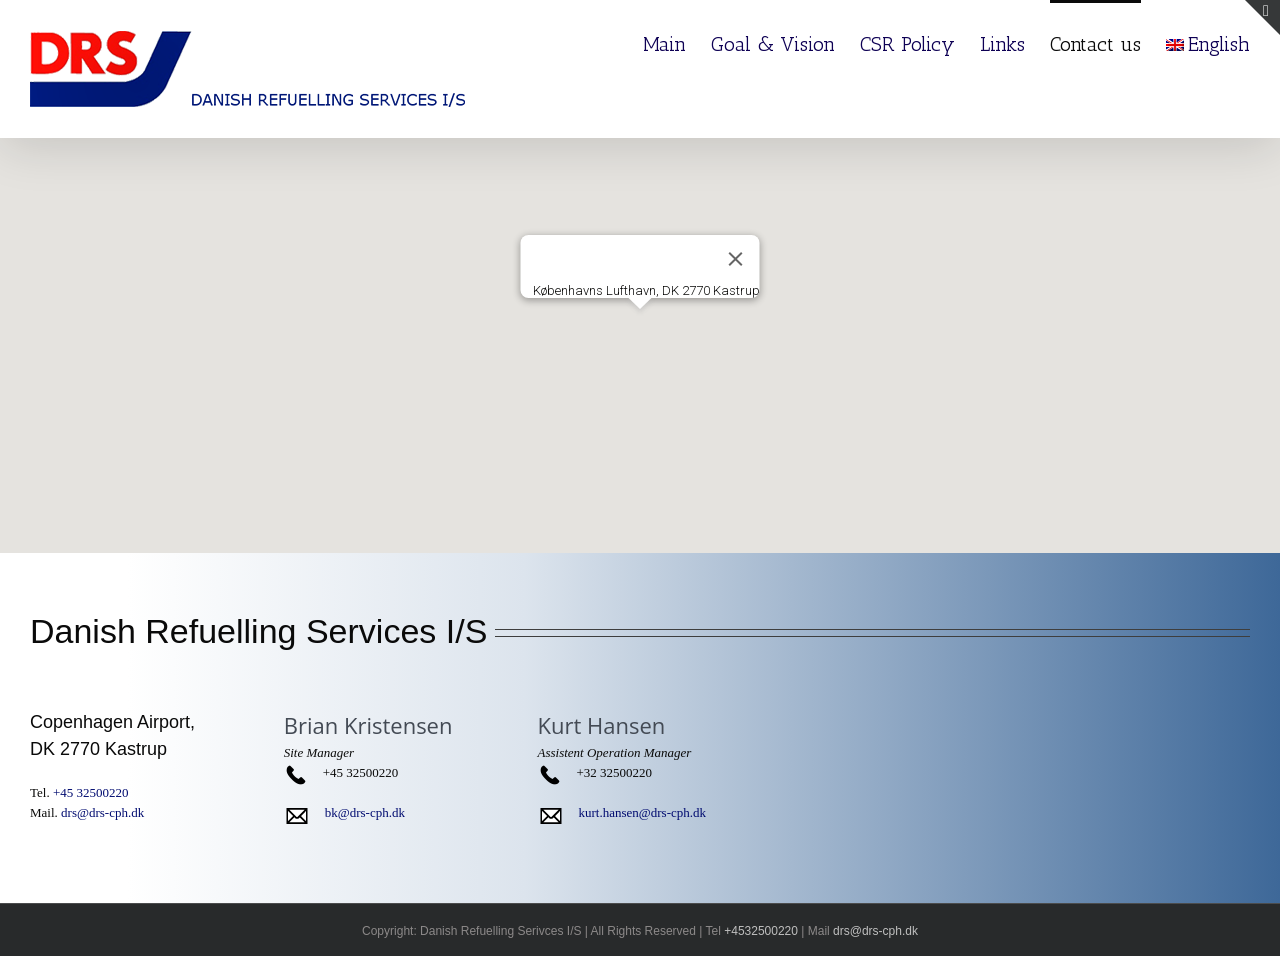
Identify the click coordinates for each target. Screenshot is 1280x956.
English (1208, 44)
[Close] (736, 259)
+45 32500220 (91, 792)
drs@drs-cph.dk (102, 812)
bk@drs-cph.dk (365, 812)
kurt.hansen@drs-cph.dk (643, 812)
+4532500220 (761, 931)
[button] (640, 327)
